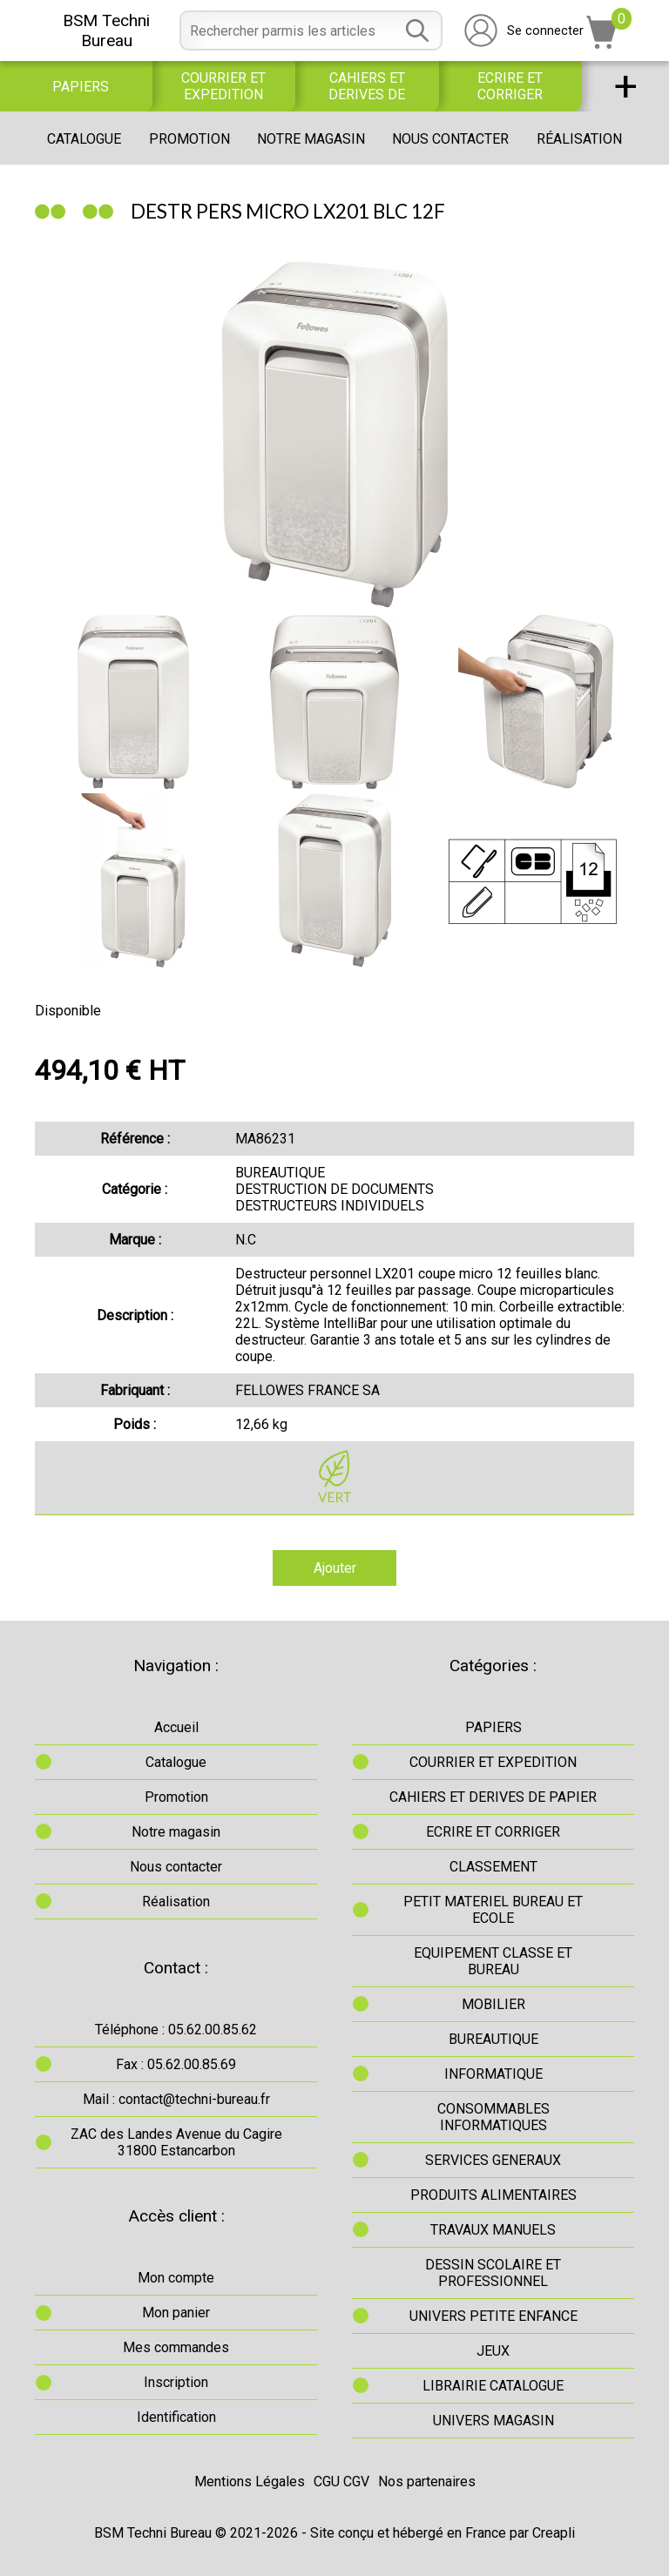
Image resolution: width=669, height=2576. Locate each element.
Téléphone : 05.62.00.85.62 (176, 2029)
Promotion (189, 139)
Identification (176, 2417)
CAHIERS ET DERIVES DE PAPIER (366, 86)
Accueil (176, 1727)
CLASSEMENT (493, 1866)
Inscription (176, 2382)
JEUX (493, 2351)
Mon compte (176, 2277)
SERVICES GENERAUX (493, 2160)
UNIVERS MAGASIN (493, 2420)
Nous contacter (450, 139)
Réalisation (579, 139)
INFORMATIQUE (493, 2074)
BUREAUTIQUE (493, 2039)
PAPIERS (80, 86)
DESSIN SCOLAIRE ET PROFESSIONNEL (493, 2272)
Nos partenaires (427, 2481)
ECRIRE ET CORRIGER (510, 86)
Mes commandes (176, 2347)
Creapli (553, 2533)
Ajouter (335, 1568)
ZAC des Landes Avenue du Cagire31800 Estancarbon (176, 2142)
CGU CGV (341, 2481)
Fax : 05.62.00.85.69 (176, 2064)
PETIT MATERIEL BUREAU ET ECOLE (493, 1909)
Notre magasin (311, 139)
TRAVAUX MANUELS (493, 2230)
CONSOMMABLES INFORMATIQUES (493, 2117)
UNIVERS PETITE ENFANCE (493, 2316)
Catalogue (84, 139)
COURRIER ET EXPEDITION (223, 86)
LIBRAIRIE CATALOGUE (493, 2385)
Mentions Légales (249, 2481)
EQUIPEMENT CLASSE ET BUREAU (493, 1961)
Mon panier (176, 2312)
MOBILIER (493, 2004)
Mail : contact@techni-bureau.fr (176, 2099)
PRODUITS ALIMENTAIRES (493, 2195)
